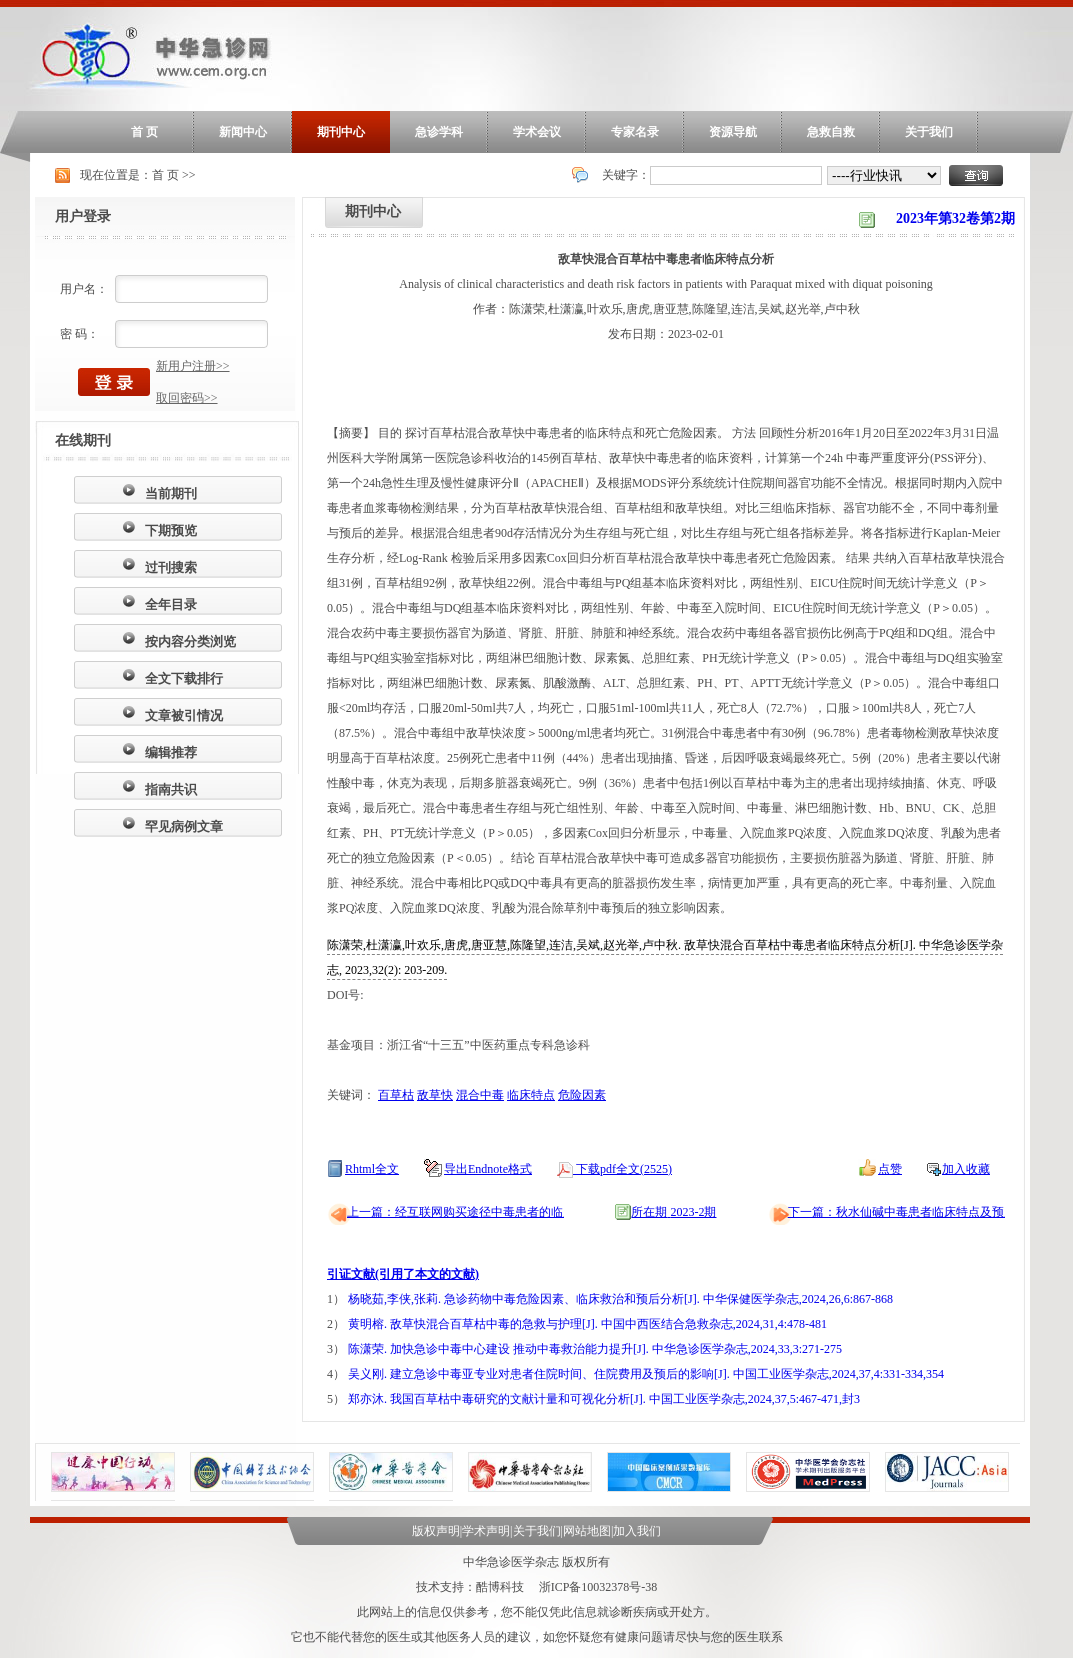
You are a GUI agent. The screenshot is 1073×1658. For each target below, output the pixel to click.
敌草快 (435, 1095)
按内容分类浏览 (190, 641)
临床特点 (531, 1095)
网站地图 (587, 1531)
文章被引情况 (184, 715)
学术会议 (537, 132)
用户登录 (83, 216)
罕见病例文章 (184, 826)
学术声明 (486, 1531)
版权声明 (436, 1531)
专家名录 (635, 132)
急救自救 (831, 132)
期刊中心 (341, 132)
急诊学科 (439, 132)
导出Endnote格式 (488, 1169)
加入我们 (637, 1531)
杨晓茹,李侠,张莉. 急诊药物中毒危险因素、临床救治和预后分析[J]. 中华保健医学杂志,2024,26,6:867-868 (620, 1299)
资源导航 (733, 132)
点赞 (890, 1169)
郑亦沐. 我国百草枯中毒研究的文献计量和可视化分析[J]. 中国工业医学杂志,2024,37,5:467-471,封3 (604, 1399)
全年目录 (171, 604)
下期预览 (171, 530)
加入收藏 (966, 1169)
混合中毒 (480, 1095)
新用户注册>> (193, 366)
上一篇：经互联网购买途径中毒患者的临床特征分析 (485, 1212)
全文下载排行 (184, 678)
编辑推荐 (171, 752)
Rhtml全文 (372, 1169)
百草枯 (396, 1095)
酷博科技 (500, 1587)
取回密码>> (187, 398)
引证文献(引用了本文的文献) (403, 1274)
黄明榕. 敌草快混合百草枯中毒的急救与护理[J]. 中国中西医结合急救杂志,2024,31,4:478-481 (587, 1324)
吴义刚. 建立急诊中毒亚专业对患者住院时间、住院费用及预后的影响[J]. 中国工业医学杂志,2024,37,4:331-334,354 (646, 1374)
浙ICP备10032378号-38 (598, 1587)
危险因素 (582, 1095)
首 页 (144, 132)
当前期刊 (171, 493)
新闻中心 (243, 132)
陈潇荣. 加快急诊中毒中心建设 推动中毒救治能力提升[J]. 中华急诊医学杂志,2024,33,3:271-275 (595, 1349)
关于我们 (929, 132)
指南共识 (171, 789)
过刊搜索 (171, 567)
